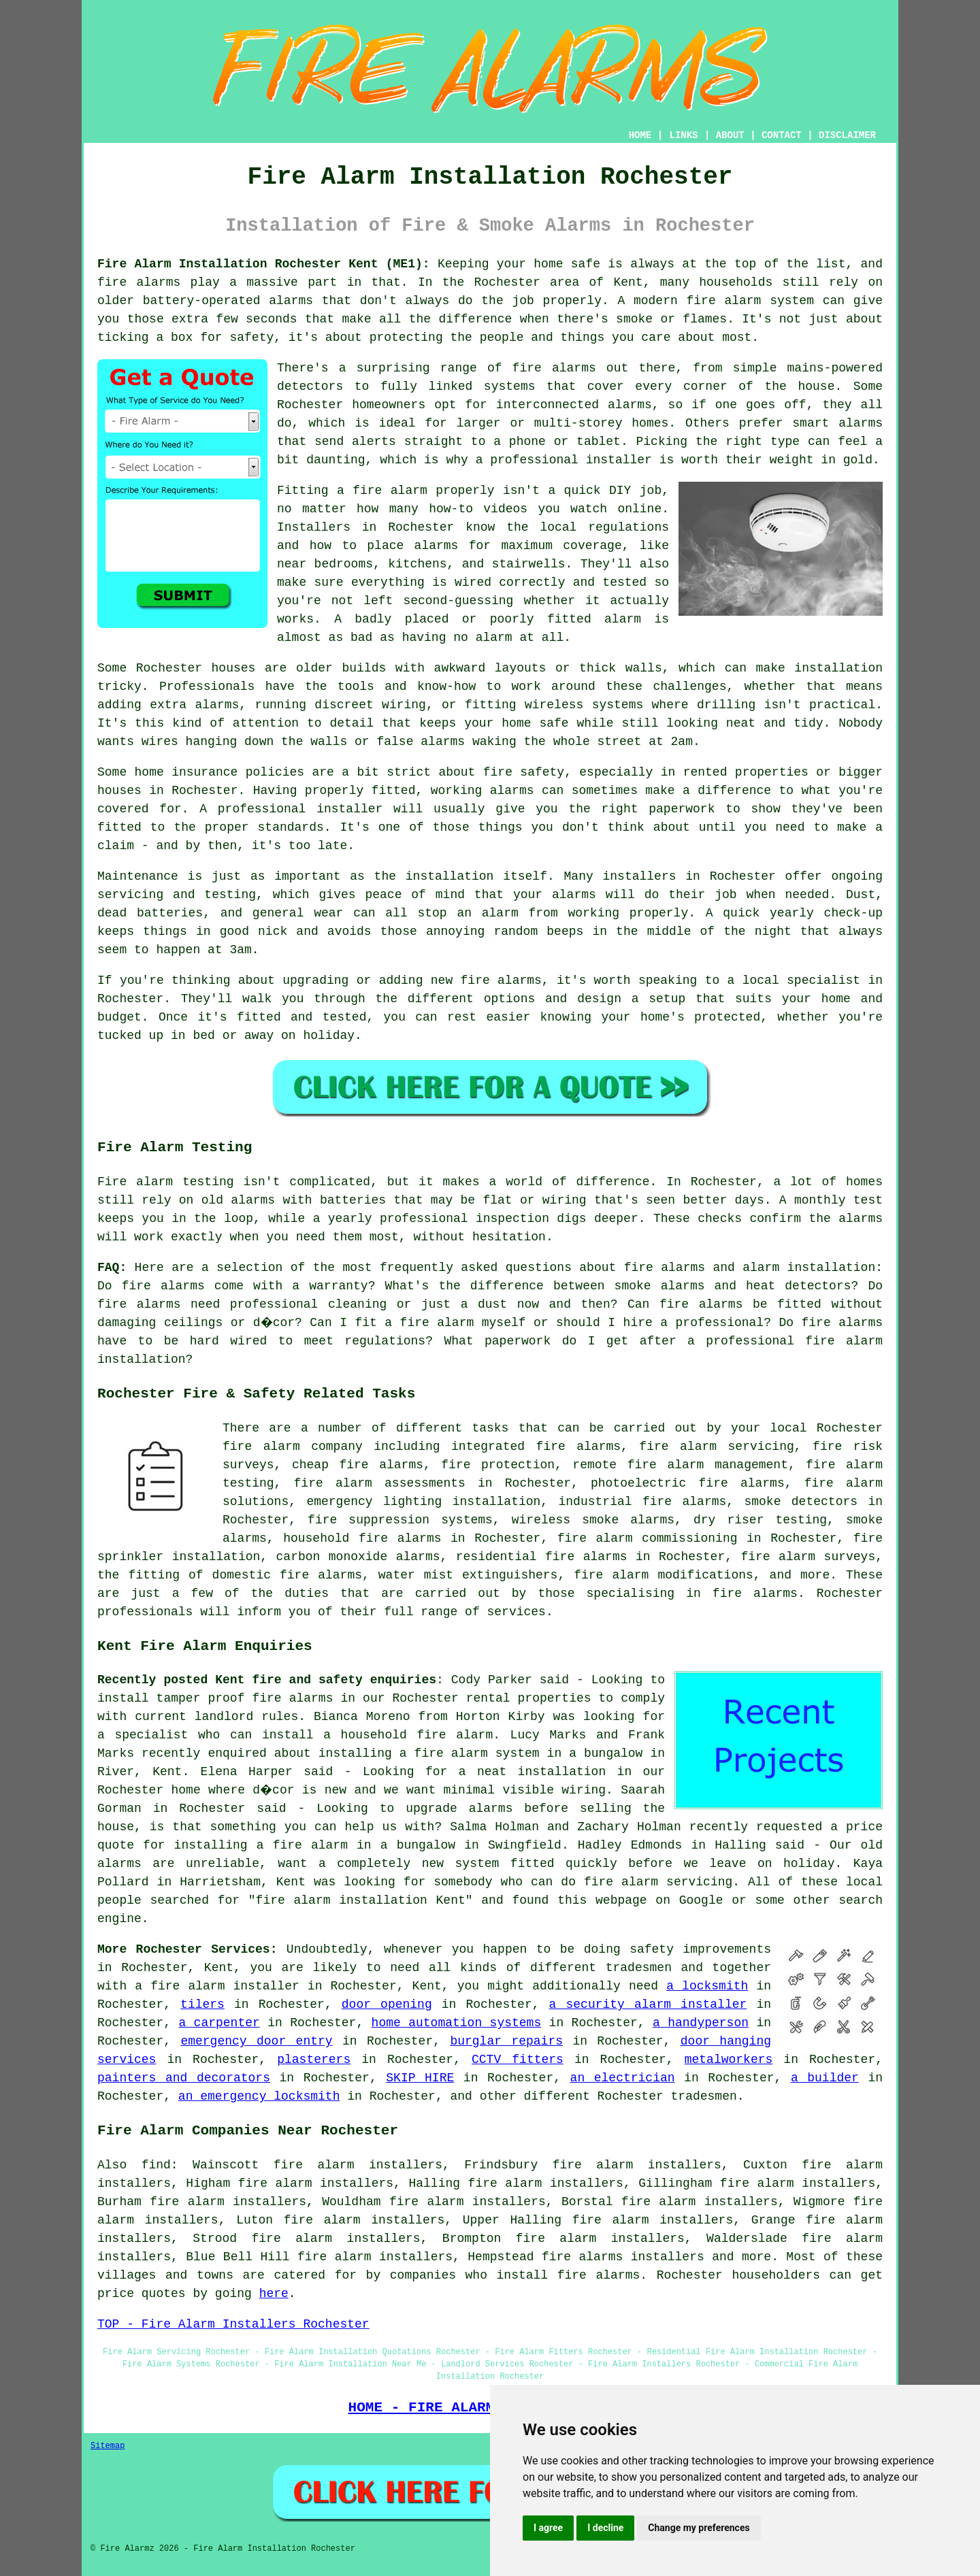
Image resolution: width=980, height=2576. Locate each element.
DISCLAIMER (847, 135)
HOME (640, 135)
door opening (387, 2004)
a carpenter (218, 2023)
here (274, 2293)
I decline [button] (605, 2527)
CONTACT (782, 135)
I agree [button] (548, 2527)
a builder (825, 2078)
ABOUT (730, 135)
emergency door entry (256, 2041)
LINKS (683, 135)
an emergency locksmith (259, 2096)
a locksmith (707, 1986)
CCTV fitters (518, 2059)
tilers (202, 2004)
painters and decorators (183, 2078)
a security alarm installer (648, 2004)
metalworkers (729, 2059)
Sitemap (108, 2446)
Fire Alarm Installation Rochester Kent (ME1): (263, 264)
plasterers (313, 2059)
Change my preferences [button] (698, 2527)
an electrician (622, 2078)
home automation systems (457, 2023)
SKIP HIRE (420, 2078)
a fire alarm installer (217, 1986)
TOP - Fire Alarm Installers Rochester (233, 2324)
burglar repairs (506, 2041)
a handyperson (701, 2023)
